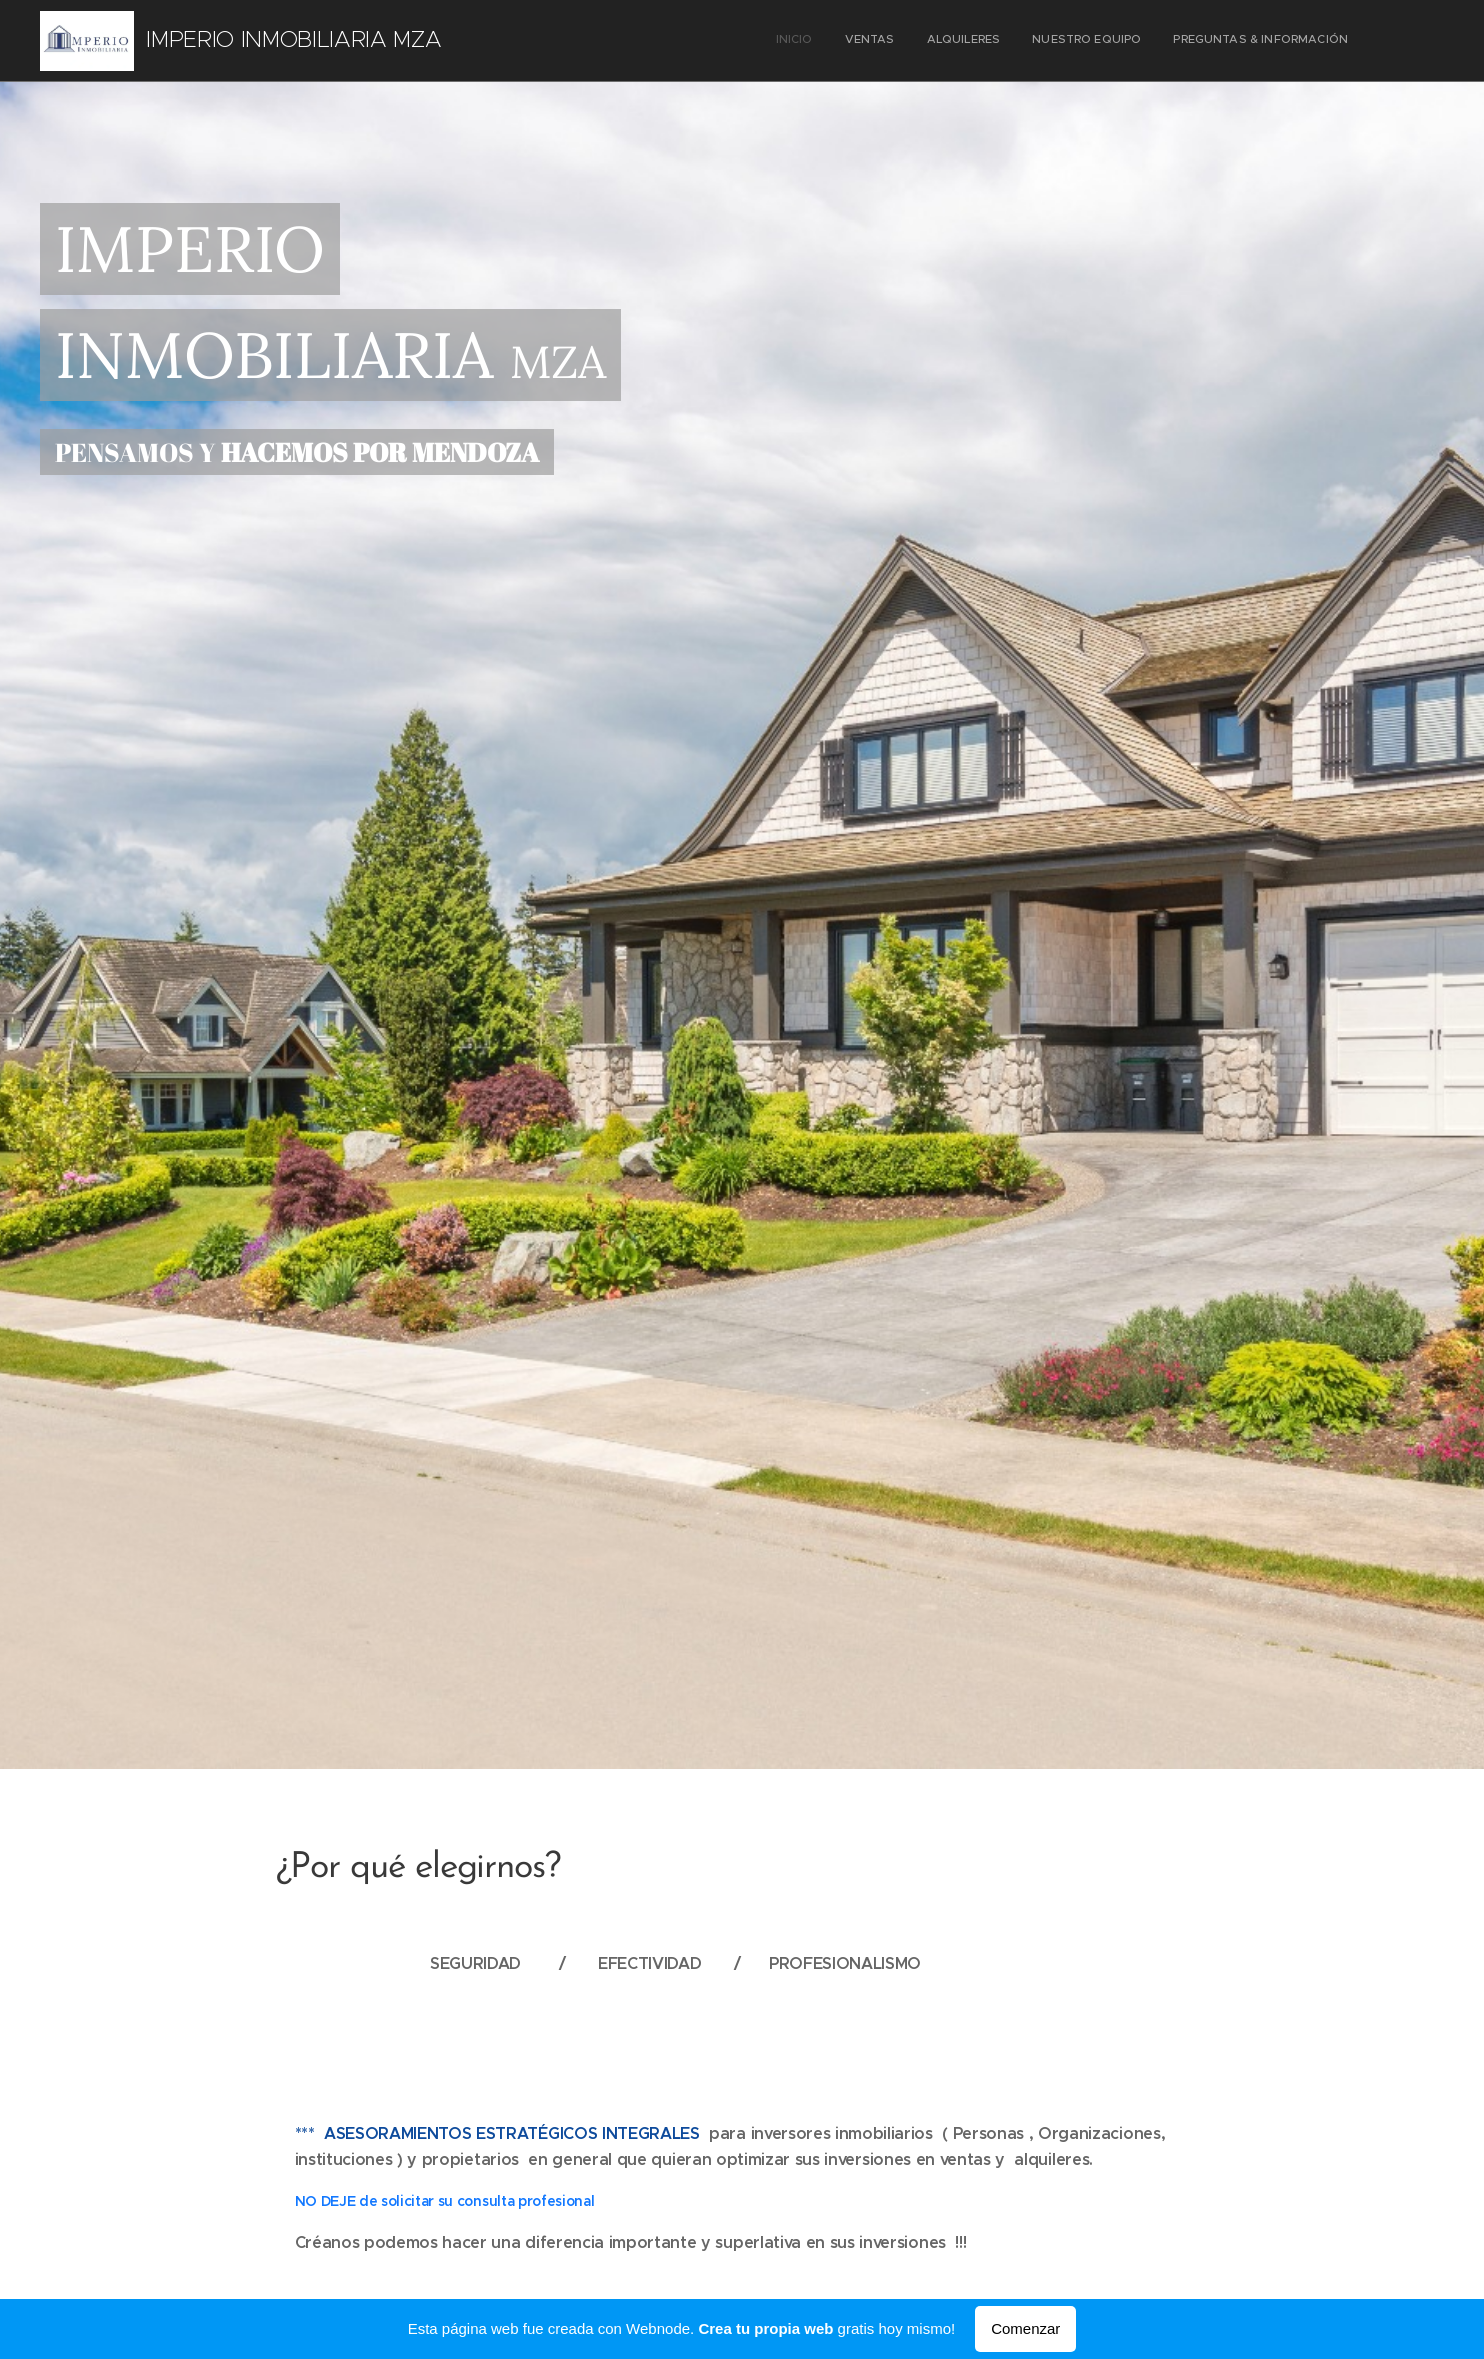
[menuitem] (1225, 41)
